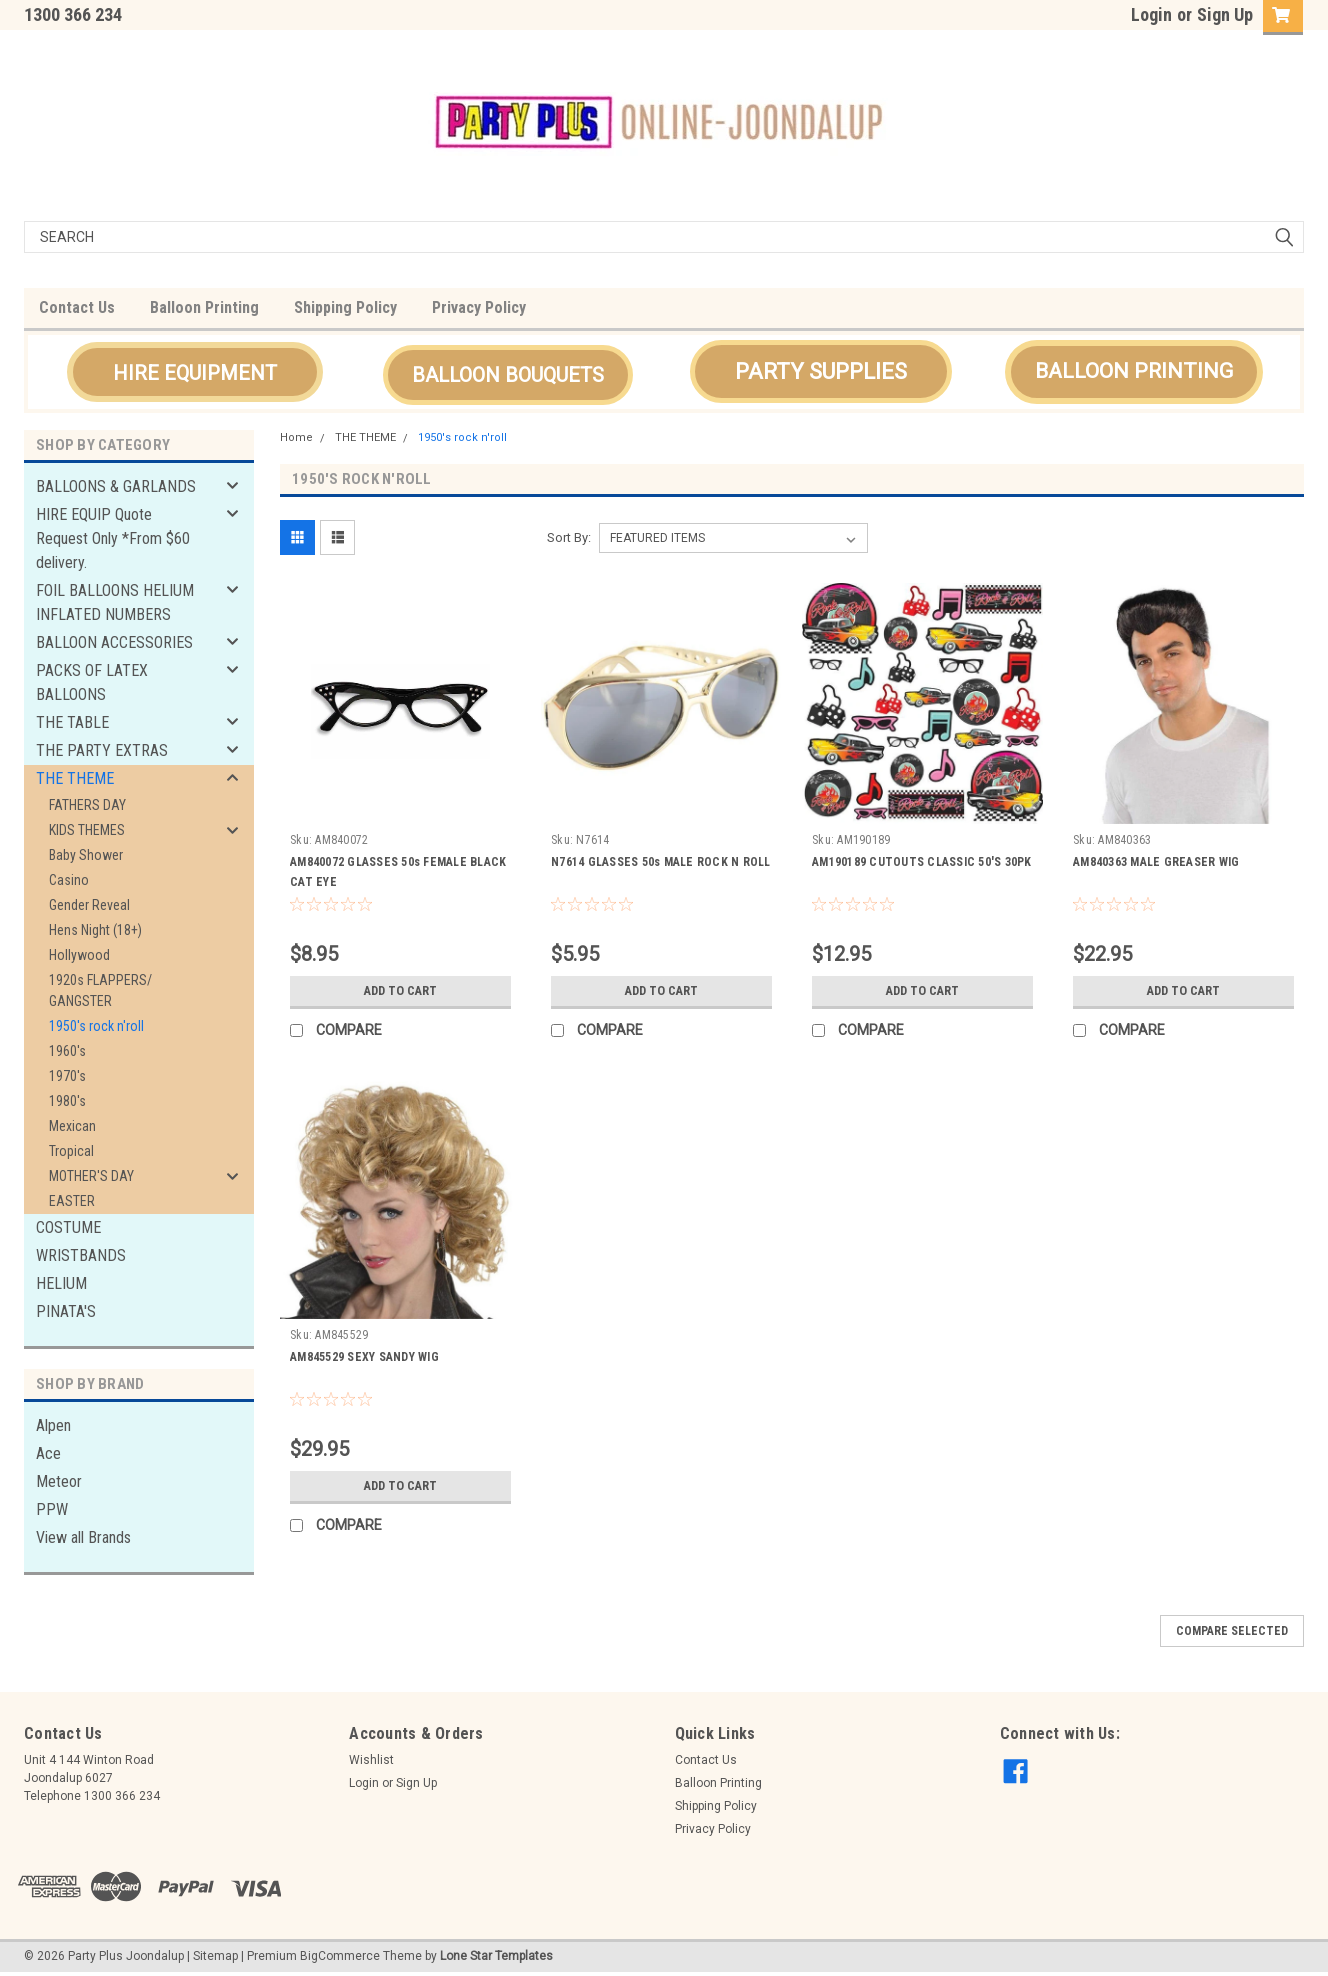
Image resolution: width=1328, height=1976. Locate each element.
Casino (69, 880)
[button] (195, 372)
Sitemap (215, 1956)
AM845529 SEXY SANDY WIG (364, 1357)
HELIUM (61, 1283)
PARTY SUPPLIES (821, 371)
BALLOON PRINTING (1134, 371)
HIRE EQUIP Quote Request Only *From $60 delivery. (113, 538)
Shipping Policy (345, 307)
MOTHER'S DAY (91, 1176)
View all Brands (83, 1537)
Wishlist (371, 1760)
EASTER (72, 1201)
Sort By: (569, 537)
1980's (67, 1101)
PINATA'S (66, 1311)
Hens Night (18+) (95, 930)
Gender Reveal (89, 905)
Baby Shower (86, 855)
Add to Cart (400, 991)
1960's (67, 1051)
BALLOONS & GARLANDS (116, 486)
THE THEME (75, 778)
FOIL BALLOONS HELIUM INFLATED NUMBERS (115, 602)
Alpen (53, 1425)
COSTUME (68, 1227)
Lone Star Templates (496, 1956)
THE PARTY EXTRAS (102, 750)
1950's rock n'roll (96, 1026)
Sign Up (1225, 14)
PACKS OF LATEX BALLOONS (92, 682)
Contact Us (77, 307)
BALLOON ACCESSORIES (114, 642)
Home (296, 437)
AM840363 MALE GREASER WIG (1156, 862)
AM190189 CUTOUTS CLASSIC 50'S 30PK (922, 862)
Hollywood (79, 955)
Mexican (72, 1126)
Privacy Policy (479, 307)
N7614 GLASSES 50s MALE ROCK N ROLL (661, 862)
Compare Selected (1232, 1631)
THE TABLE (72, 722)
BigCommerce (340, 1956)
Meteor (59, 1481)
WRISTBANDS (81, 1255)
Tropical (71, 1151)
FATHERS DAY (87, 805)
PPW (52, 1509)
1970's (67, 1076)
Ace (48, 1453)
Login (1151, 14)
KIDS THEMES (87, 830)
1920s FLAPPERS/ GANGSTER (100, 990)
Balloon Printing (204, 307)
